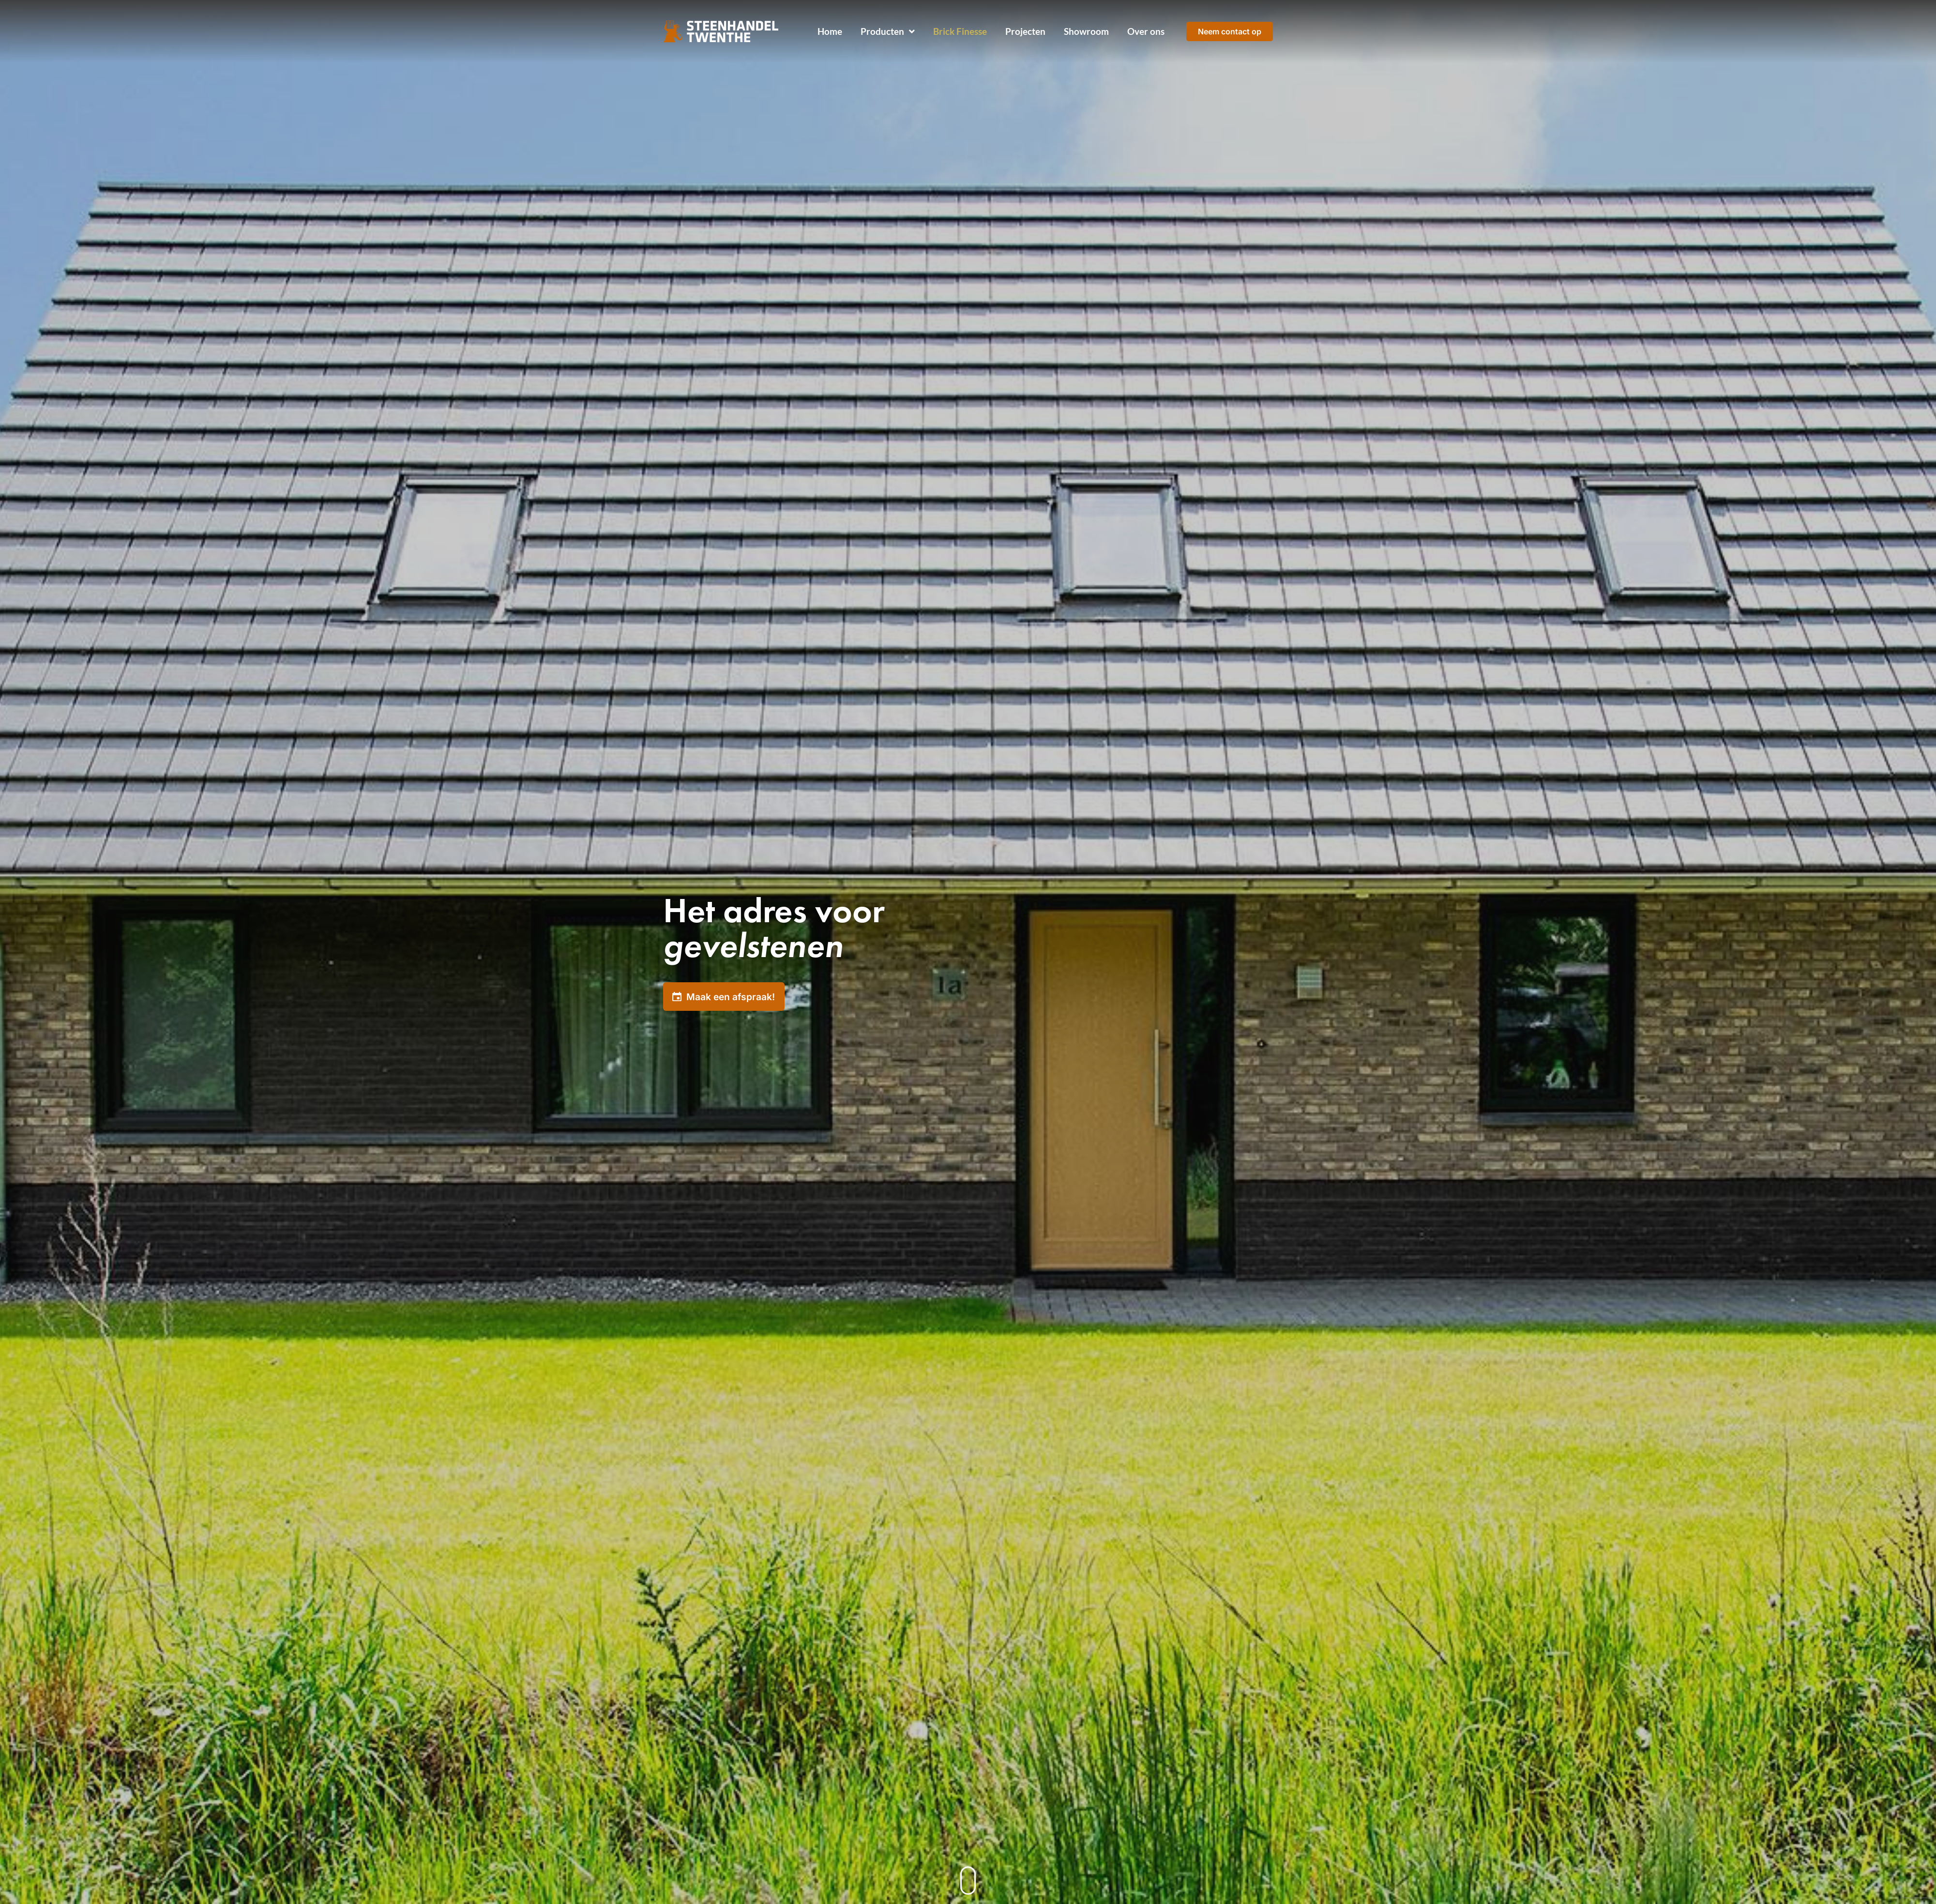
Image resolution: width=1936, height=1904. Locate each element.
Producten (888, 31)
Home (829, 31)
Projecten (1025, 31)
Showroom (1086, 31)
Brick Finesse (960, 31)
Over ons (1146, 31)
